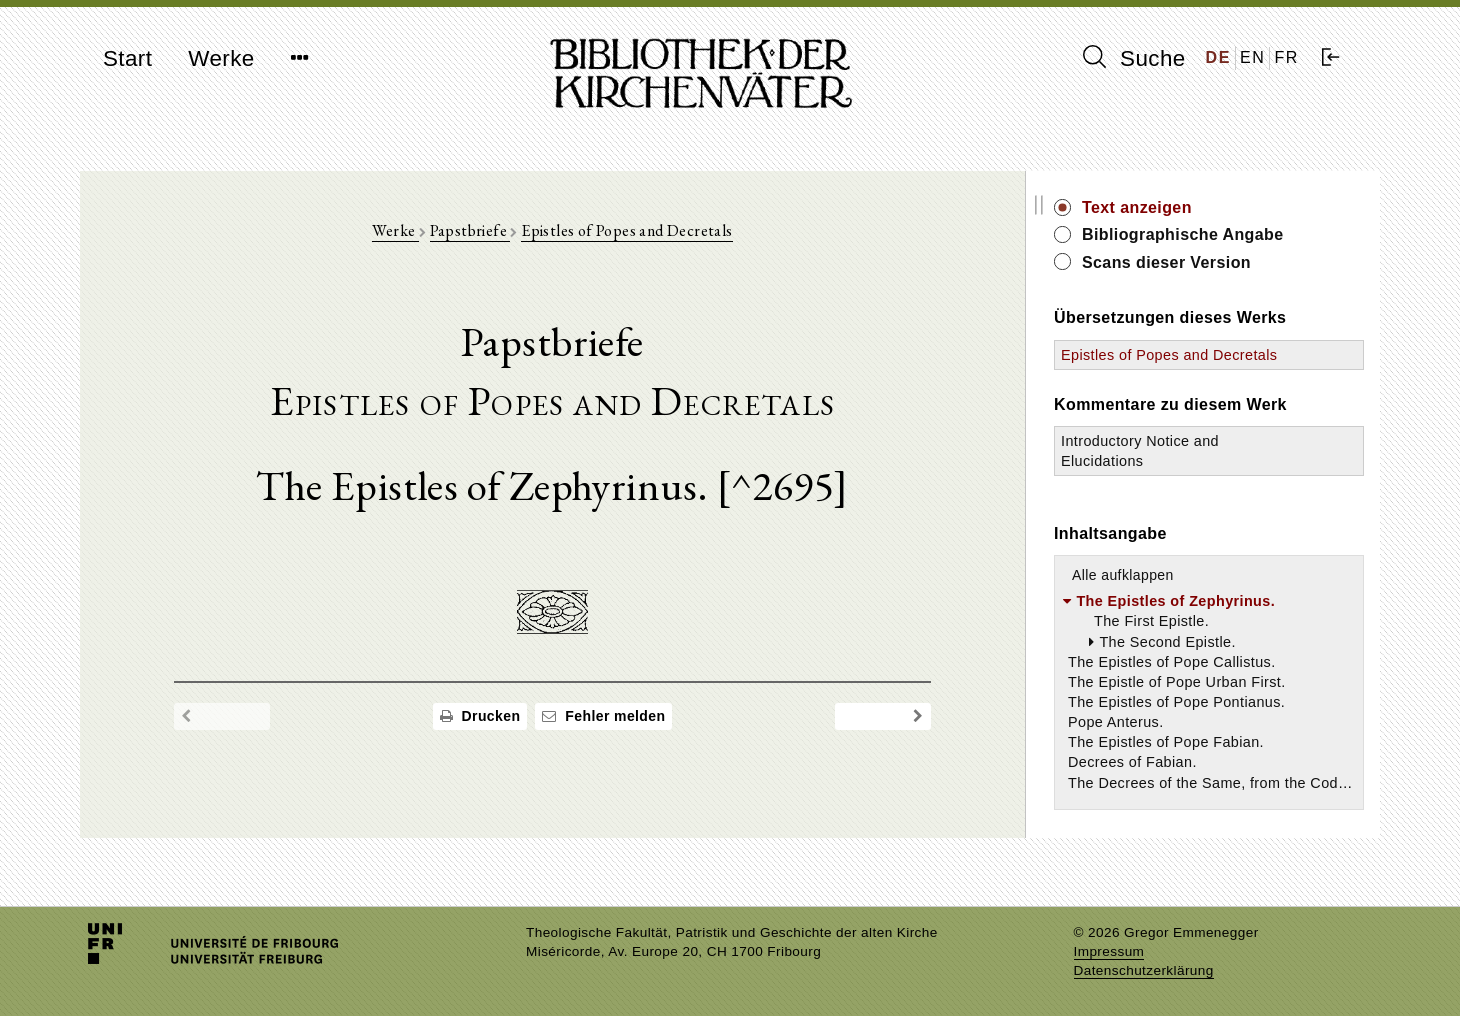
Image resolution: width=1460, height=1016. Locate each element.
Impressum (1109, 951)
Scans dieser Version (1196, 262)
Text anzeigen (1167, 207)
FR (1286, 57)
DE (1218, 57)
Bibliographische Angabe (1213, 234)
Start (127, 58)
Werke (221, 58)
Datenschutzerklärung (1144, 970)
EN (1252, 57)
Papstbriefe (485, 231)
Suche (1134, 58)
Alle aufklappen (1153, 595)
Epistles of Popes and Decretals (641, 231)
